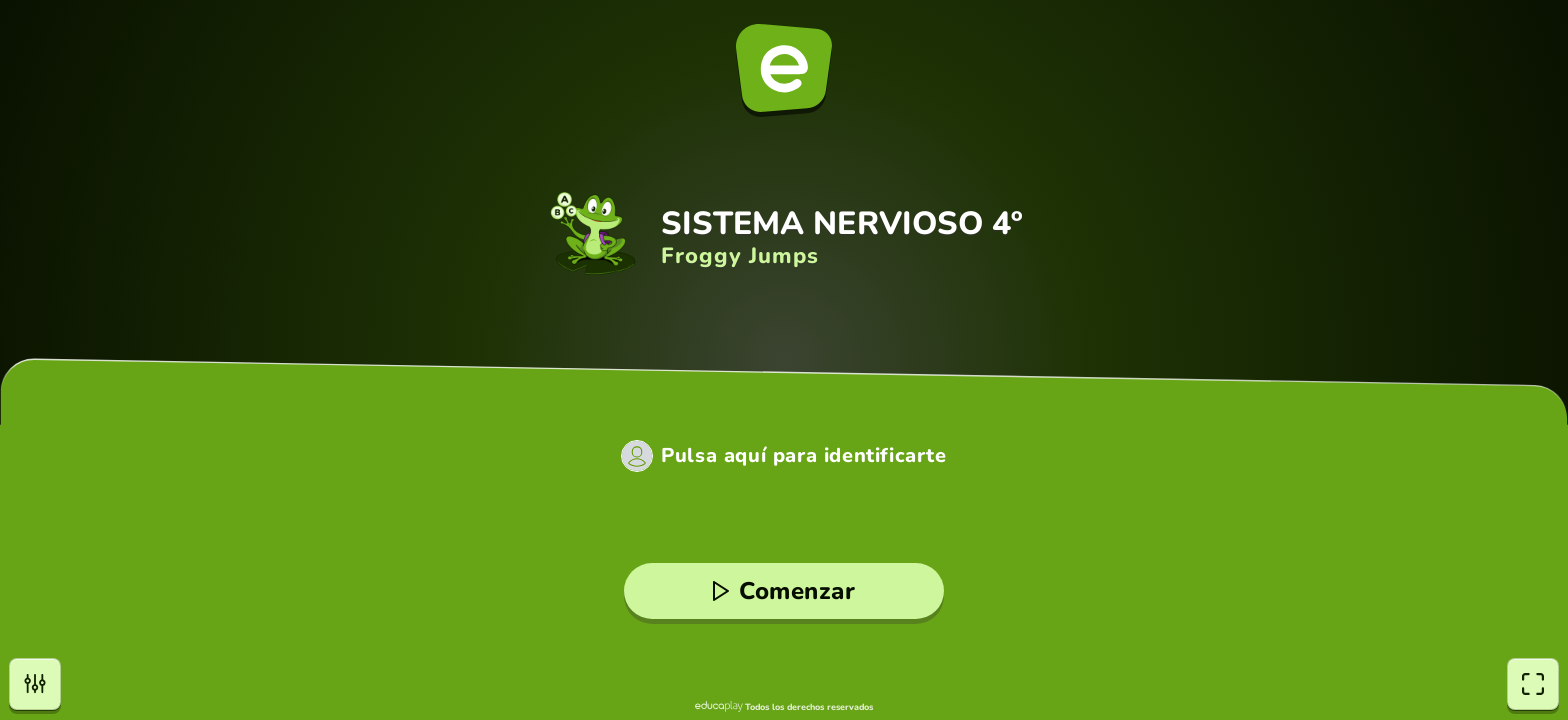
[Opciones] (35, 684)
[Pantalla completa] (1533, 684)
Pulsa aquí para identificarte (803, 456)
